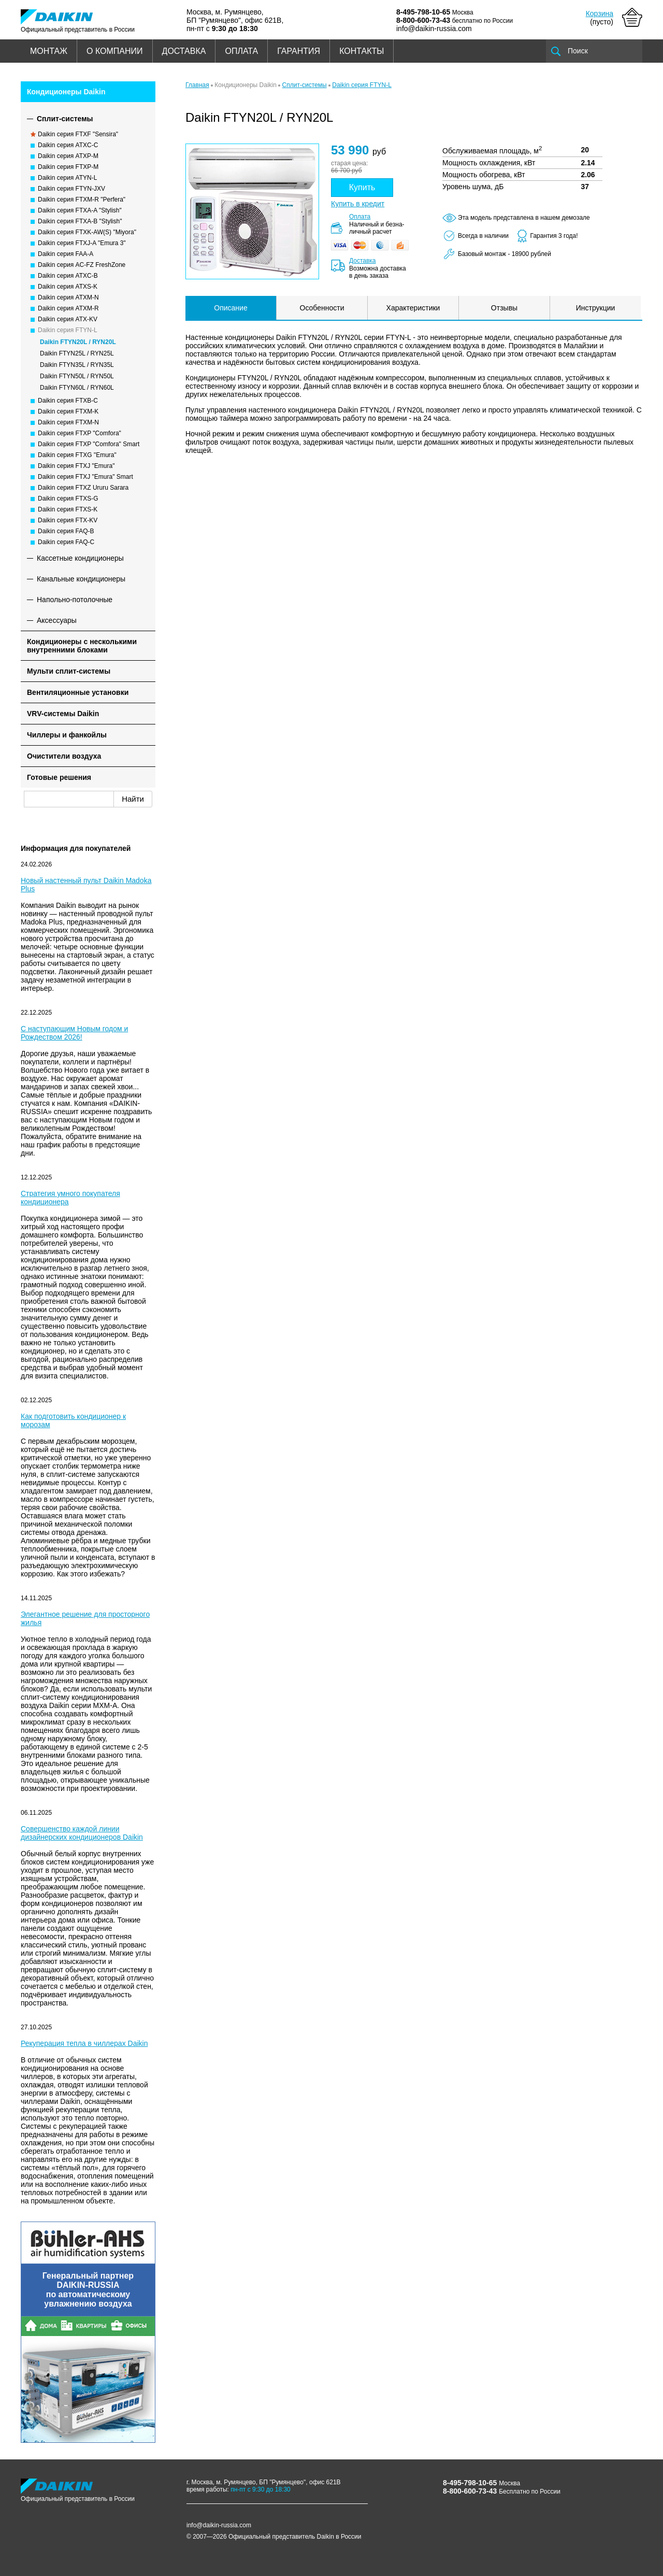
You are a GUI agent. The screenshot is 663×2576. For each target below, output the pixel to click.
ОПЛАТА (241, 51)
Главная (197, 85)
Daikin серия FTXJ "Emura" (76, 465)
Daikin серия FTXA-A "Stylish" (80, 210)
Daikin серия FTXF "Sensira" (78, 134)
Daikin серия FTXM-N (68, 422)
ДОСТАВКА (184, 51)
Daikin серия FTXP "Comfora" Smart (88, 444)
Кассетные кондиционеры (80, 558)
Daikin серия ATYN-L (67, 177)
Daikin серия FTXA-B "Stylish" (80, 221)
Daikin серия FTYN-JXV (71, 188)
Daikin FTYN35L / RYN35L (77, 364)
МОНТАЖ (48, 51)
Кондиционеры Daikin (66, 92)
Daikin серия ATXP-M (68, 156)
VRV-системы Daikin (63, 713)
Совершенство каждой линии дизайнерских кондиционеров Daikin (82, 1833)
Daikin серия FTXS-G (68, 498)
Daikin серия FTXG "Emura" (77, 455)
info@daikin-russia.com (434, 28)
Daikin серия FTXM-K (68, 411)
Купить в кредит (357, 204)
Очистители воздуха (64, 756)
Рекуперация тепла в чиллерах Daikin (84, 2043)
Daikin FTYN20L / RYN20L (78, 342)
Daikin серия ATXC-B (68, 275)
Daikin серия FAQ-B (66, 531)
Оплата (359, 216)
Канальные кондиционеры (81, 579)
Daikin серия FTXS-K (67, 509)
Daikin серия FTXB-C (68, 400)
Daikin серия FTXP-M (68, 166)
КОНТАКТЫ (361, 51)
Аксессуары (57, 620)
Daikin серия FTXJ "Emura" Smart (85, 476)
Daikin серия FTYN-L (67, 330)
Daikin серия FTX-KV (67, 520)
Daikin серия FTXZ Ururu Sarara (83, 487)
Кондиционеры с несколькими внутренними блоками (82, 645)
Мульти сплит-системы (68, 671)
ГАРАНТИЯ (298, 51)
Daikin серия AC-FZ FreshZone (81, 264)
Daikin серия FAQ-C (66, 542)
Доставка (362, 260)
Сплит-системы (65, 119)
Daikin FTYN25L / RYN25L (77, 353)
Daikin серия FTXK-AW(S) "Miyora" (87, 232)
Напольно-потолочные (74, 599)
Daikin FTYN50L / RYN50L (77, 376)
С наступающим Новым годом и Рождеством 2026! (74, 1032)
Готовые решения (59, 777)
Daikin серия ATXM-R (68, 308)
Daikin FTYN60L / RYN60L (77, 387)
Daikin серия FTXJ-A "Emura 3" (82, 243)
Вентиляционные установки (77, 692)
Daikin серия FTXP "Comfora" (79, 433)
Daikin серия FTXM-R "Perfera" (81, 199)
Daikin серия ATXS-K (67, 286)
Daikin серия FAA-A (65, 254)
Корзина (599, 13)
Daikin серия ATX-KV (67, 319)
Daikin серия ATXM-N (68, 297)
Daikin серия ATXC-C (68, 145)
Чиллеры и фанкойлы (67, 735)
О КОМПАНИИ (115, 51)
